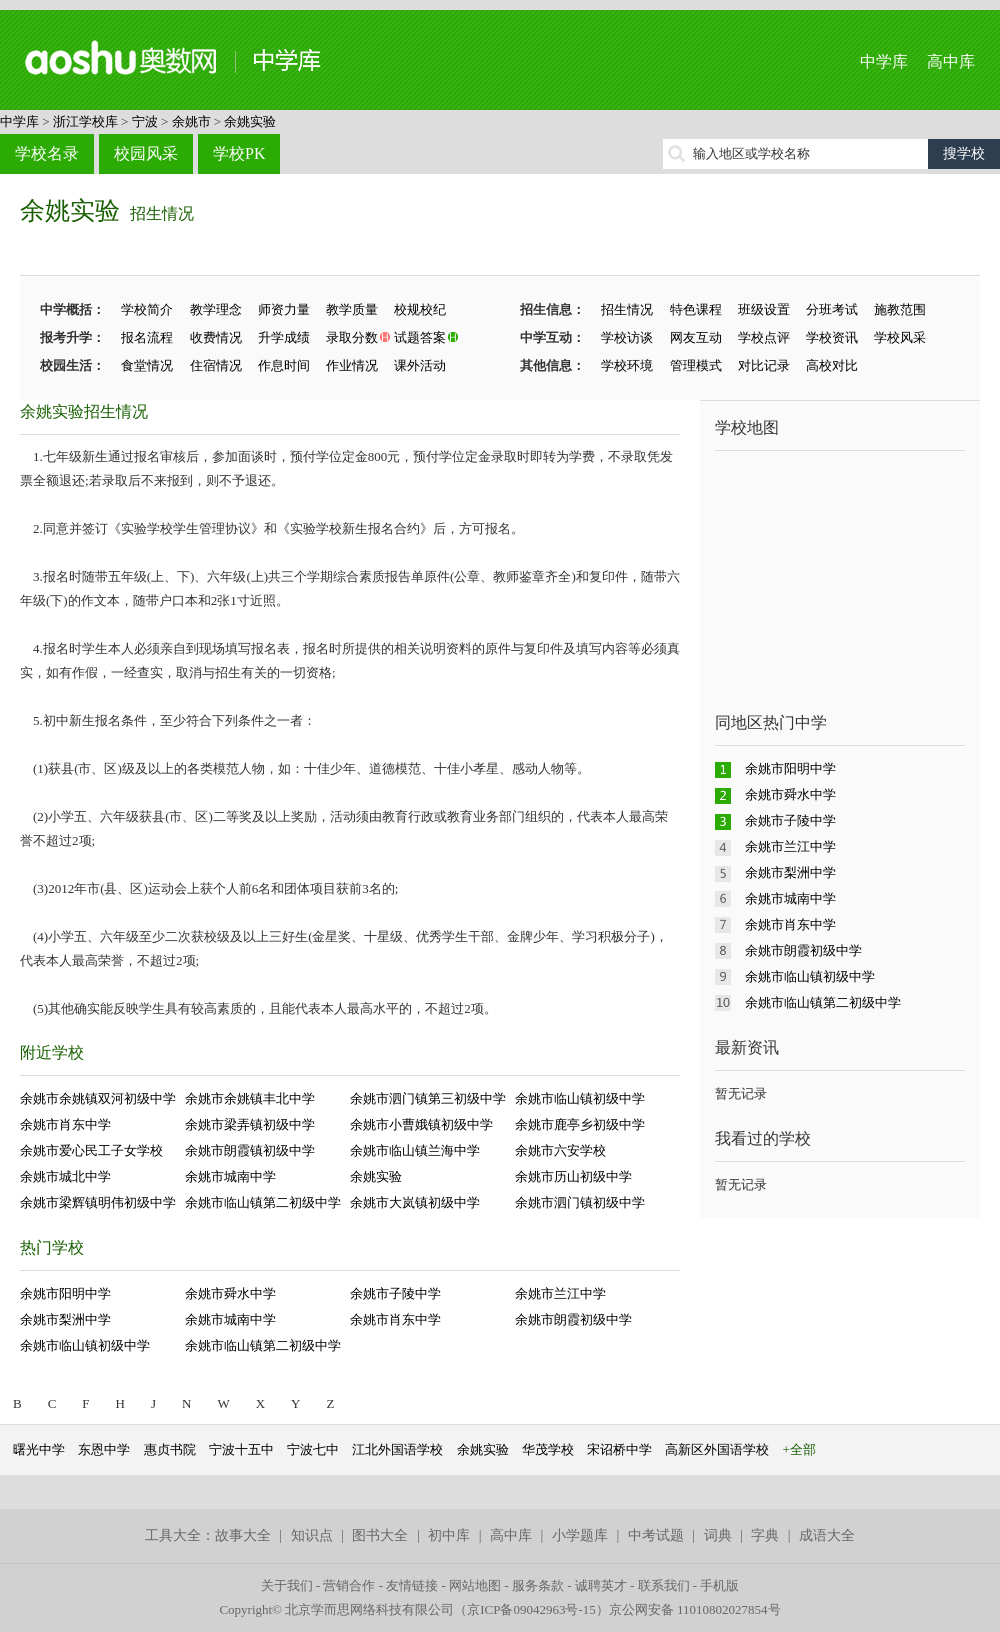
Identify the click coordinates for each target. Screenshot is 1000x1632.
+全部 (799, 1449)
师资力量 (284, 309)
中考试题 (656, 1535)
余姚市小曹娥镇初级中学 (421, 1124)
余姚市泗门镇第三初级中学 (428, 1098)
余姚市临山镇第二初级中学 (263, 1202)
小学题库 (580, 1535)
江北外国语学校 (397, 1449)
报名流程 (147, 337)
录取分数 (352, 337)
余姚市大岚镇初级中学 (415, 1202)
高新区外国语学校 (717, 1449)
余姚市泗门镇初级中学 (580, 1202)
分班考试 (832, 309)
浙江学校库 (85, 121)
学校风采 (900, 337)
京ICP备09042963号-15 (531, 1609)
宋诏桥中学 (619, 1449)
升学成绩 (284, 337)
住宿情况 (216, 365)
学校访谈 (627, 337)
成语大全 (827, 1535)
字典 (765, 1535)
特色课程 (696, 309)
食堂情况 (147, 365)
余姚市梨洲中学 (65, 1319)
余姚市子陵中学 (395, 1293)
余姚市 (191, 121)
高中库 (951, 61)
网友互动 (696, 337)
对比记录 (764, 365)
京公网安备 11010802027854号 (695, 1609)
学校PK (239, 153)
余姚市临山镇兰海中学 (415, 1150)
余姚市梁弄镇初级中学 (250, 1124)
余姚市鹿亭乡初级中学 (580, 1124)
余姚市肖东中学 (65, 1124)
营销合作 (349, 1585)
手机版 (719, 1585)
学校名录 (47, 153)
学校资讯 (832, 337)
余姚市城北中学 (65, 1176)
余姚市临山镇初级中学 (580, 1098)
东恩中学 (104, 1449)
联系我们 (664, 1585)
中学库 (884, 61)
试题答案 (420, 337)
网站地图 (475, 1585)
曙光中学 (39, 1449)
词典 (718, 1535)
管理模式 (696, 365)
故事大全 (243, 1535)
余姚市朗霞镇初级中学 (250, 1150)
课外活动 (420, 365)
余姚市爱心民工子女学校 (91, 1150)
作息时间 (284, 365)
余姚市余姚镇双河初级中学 (98, 1098)
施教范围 (900, 309)
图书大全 (380, 1535)
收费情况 (216, 337)
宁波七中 (313, 1449)
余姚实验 (250, 121)
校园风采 (146, 153)
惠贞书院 (170, 1449)
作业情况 (352, 365)
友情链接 (412, 1585)
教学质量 (352, 309)
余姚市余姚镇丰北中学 (250, 1098)
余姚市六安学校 (560, 1150)
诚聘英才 (601, 1585)
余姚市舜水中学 (230, 1293)
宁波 (145, 121)
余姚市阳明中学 (65, 1293)
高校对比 (832, 365)
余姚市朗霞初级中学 (573, 1319)
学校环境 (627, 365)
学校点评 (764, 337)
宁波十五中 (241, 1449)
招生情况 (162, 213)
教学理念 (216, 309)
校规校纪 (420, 309)
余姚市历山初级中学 (573, 1176)
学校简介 (147, 309)
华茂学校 (548, 1449)
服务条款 (538, 1585)
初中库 (449, 1535)
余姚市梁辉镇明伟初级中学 (98, 1202)
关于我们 (287, 1585)
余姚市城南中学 (230, 1176)
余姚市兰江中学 (560, 1293)
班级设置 (764, 309)
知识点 (312, 1535)
